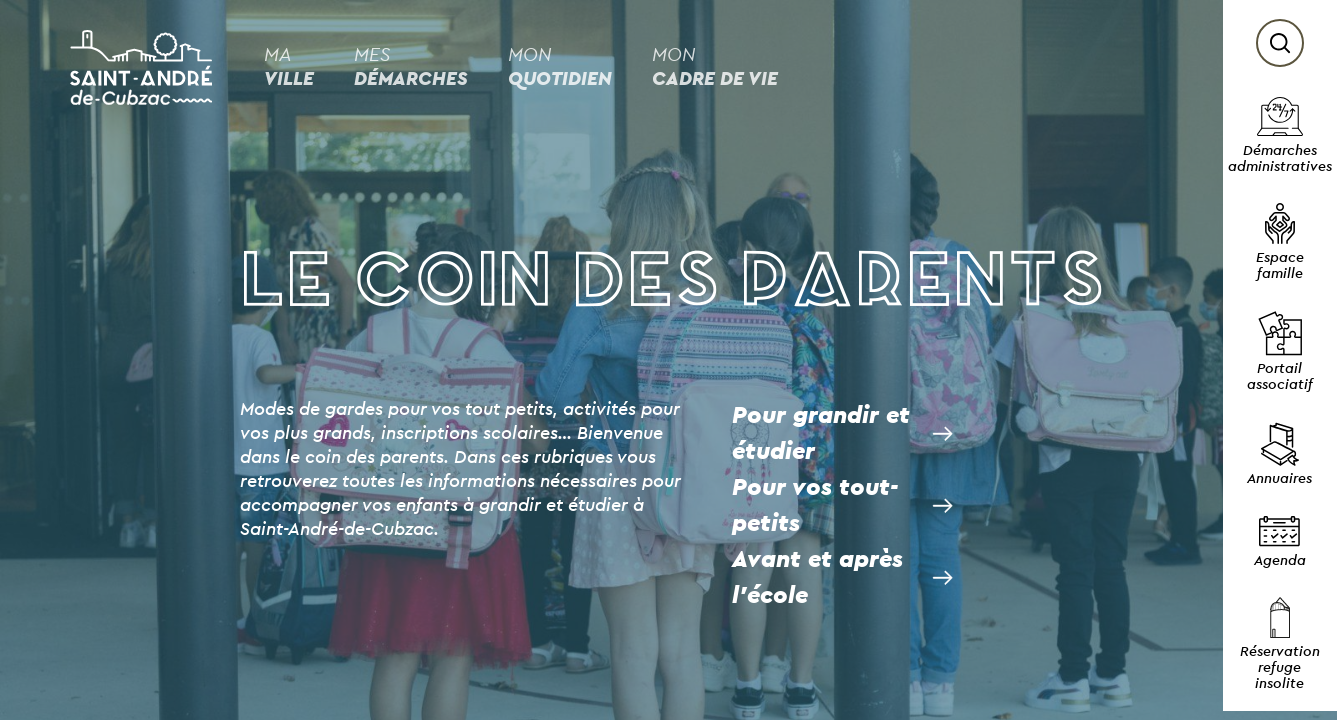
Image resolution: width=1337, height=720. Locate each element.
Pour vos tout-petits (815, 506)
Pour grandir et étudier (821, 434)
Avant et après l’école (817, 578)
